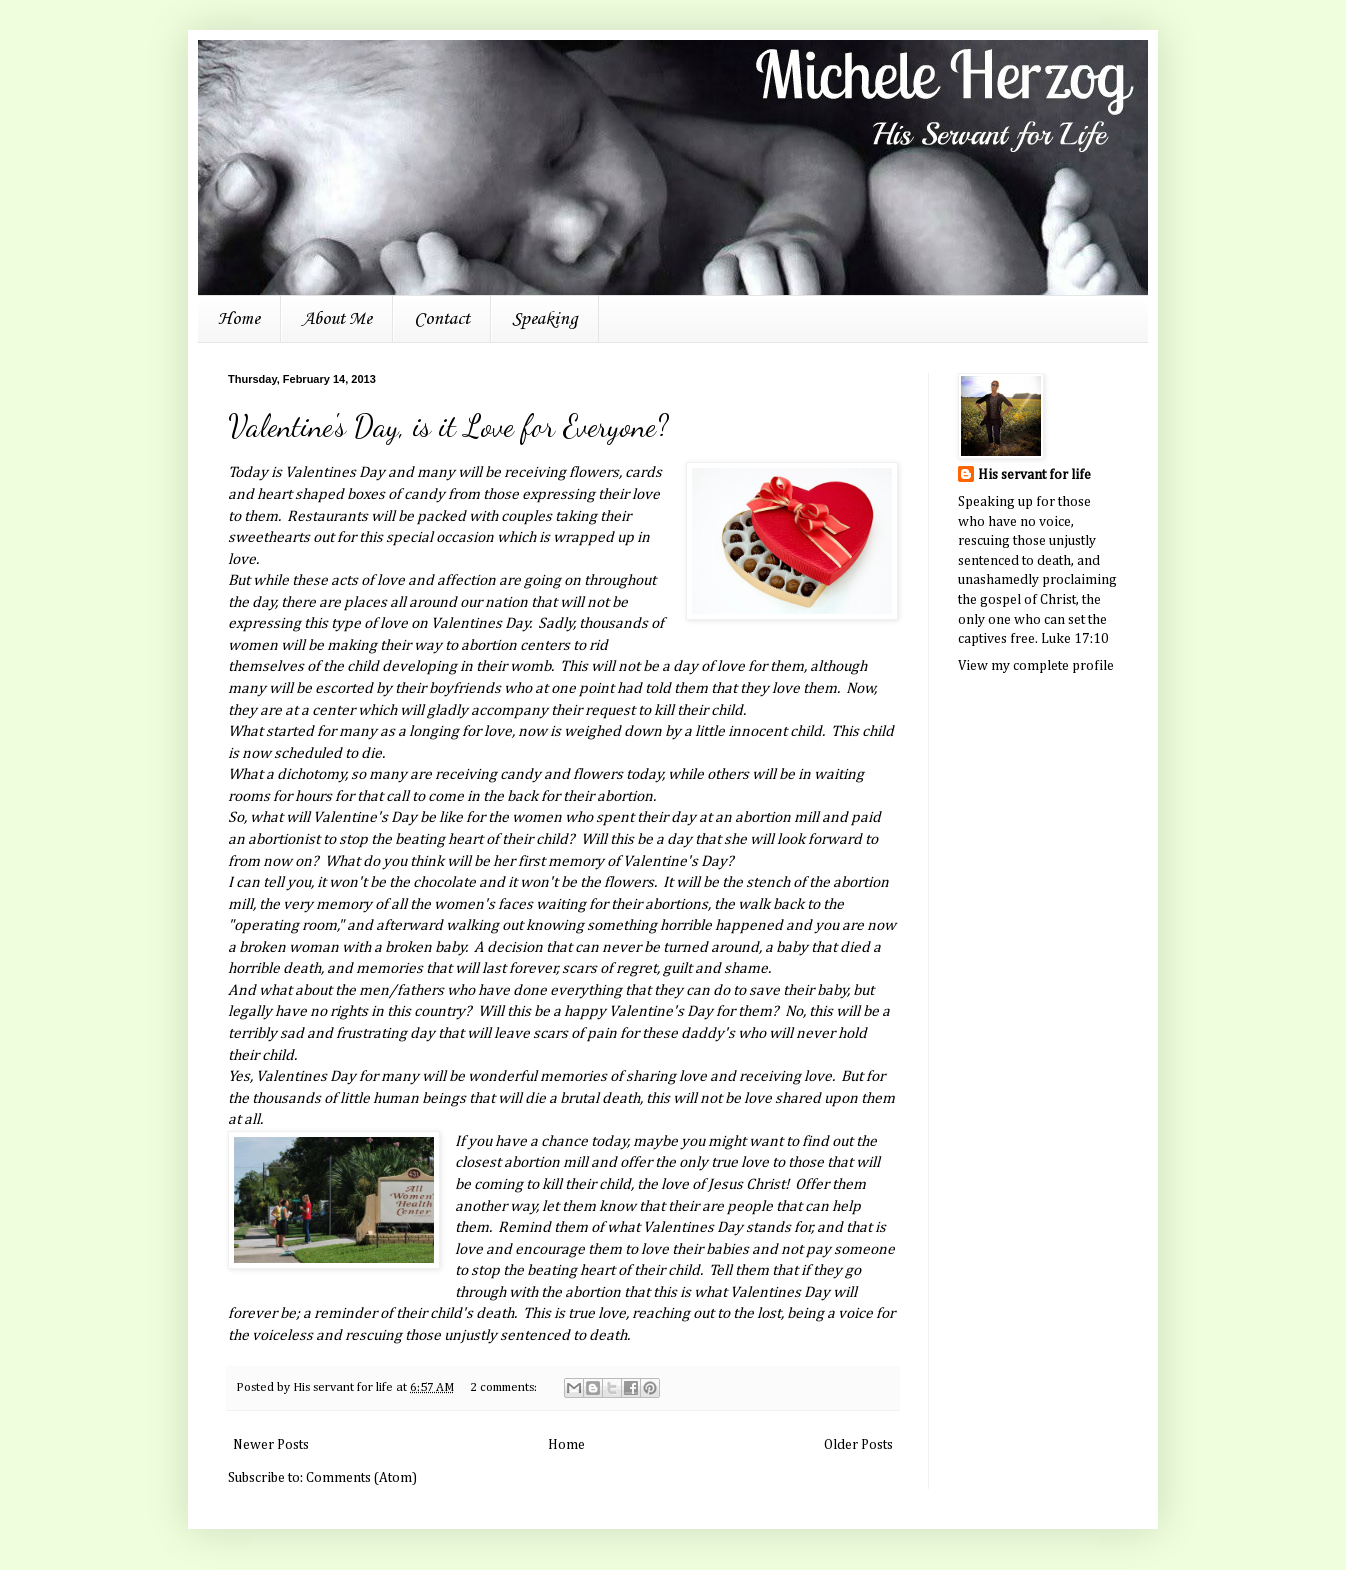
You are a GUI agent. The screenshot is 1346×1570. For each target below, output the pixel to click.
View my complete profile (1036, 666)
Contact (442, 319)
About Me (337, 319)
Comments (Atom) (361, 1478)
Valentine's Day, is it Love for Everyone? (448, 426)
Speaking (545, 319)
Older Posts (858, 1445)
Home (239, 319)
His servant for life (1034, 475)
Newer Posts (271, 1445)
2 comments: (505, 1387)
